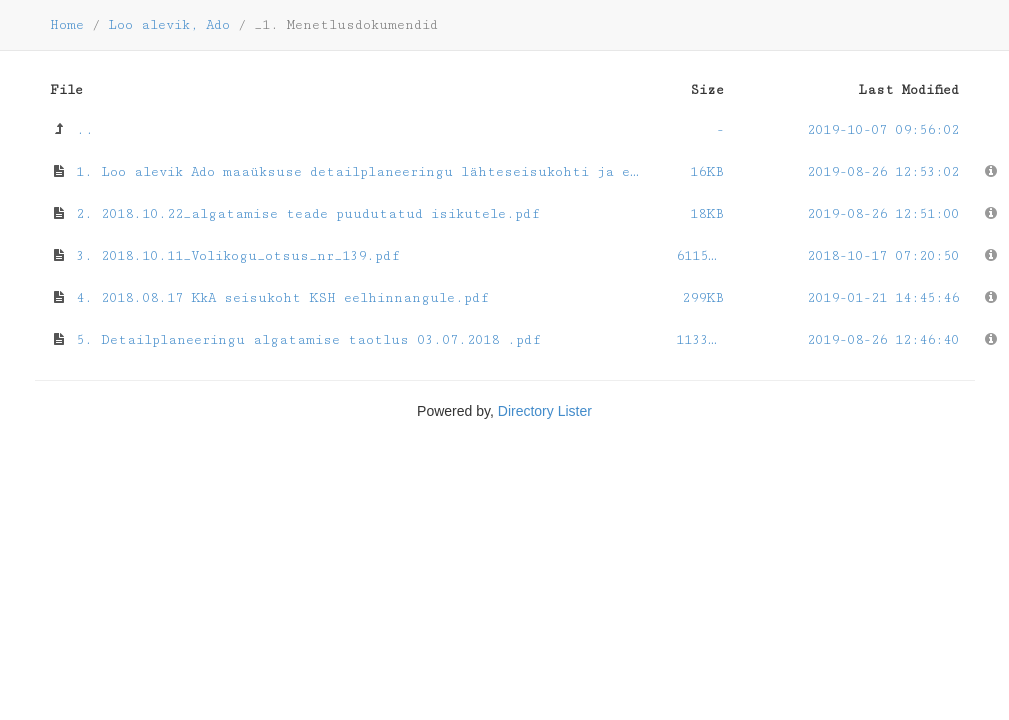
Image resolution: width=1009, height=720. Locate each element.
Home (67, 25)
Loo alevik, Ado (169, 25)
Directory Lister (545, 411)
